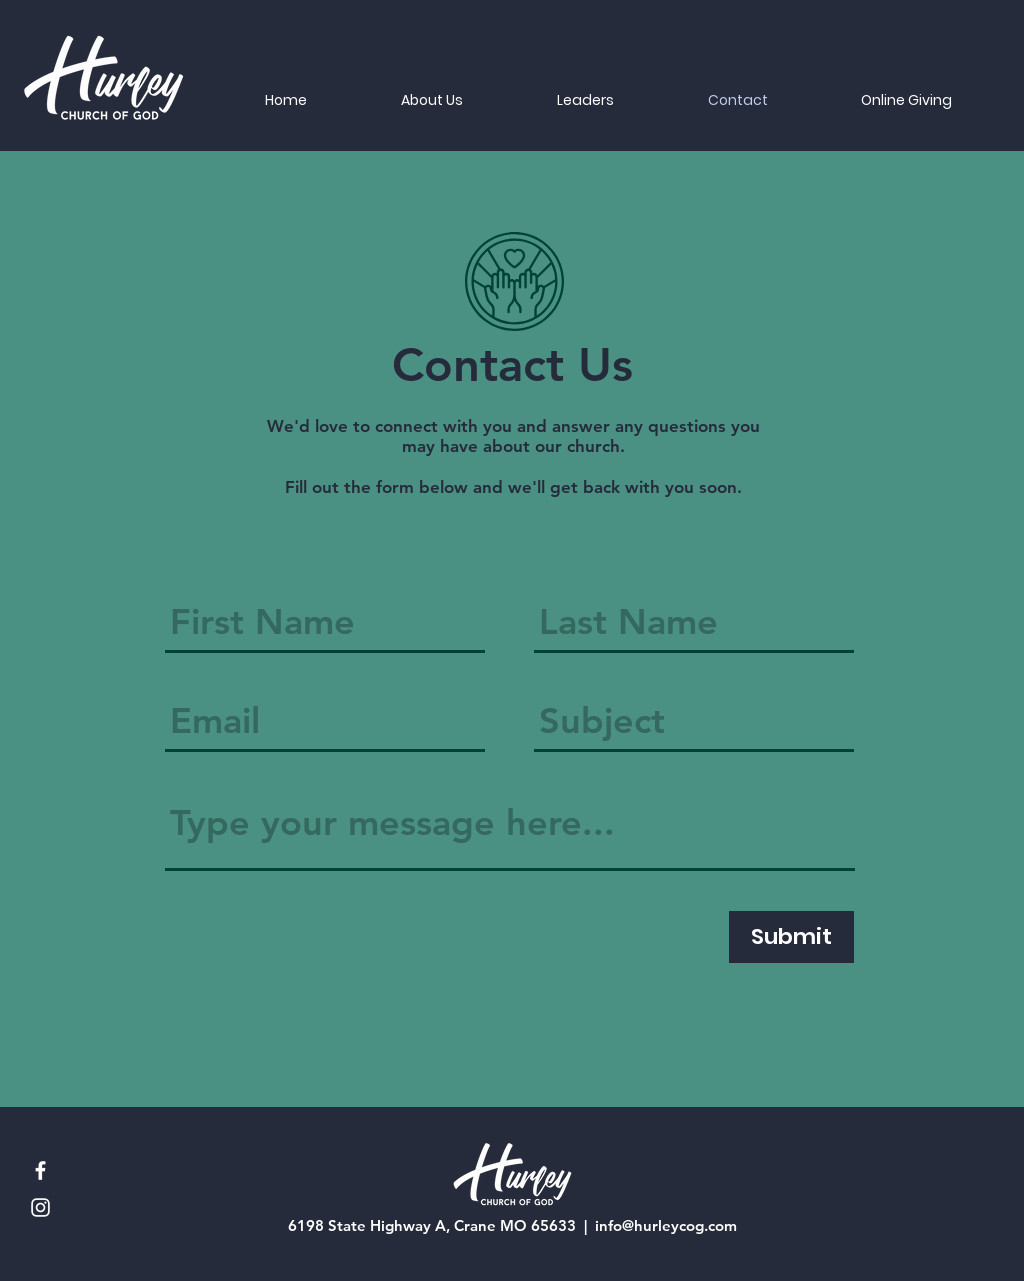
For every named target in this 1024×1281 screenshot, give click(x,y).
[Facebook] (40, 1170)
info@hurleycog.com (666, 1225)
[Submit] (791, 937)
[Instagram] (40, 1207)
